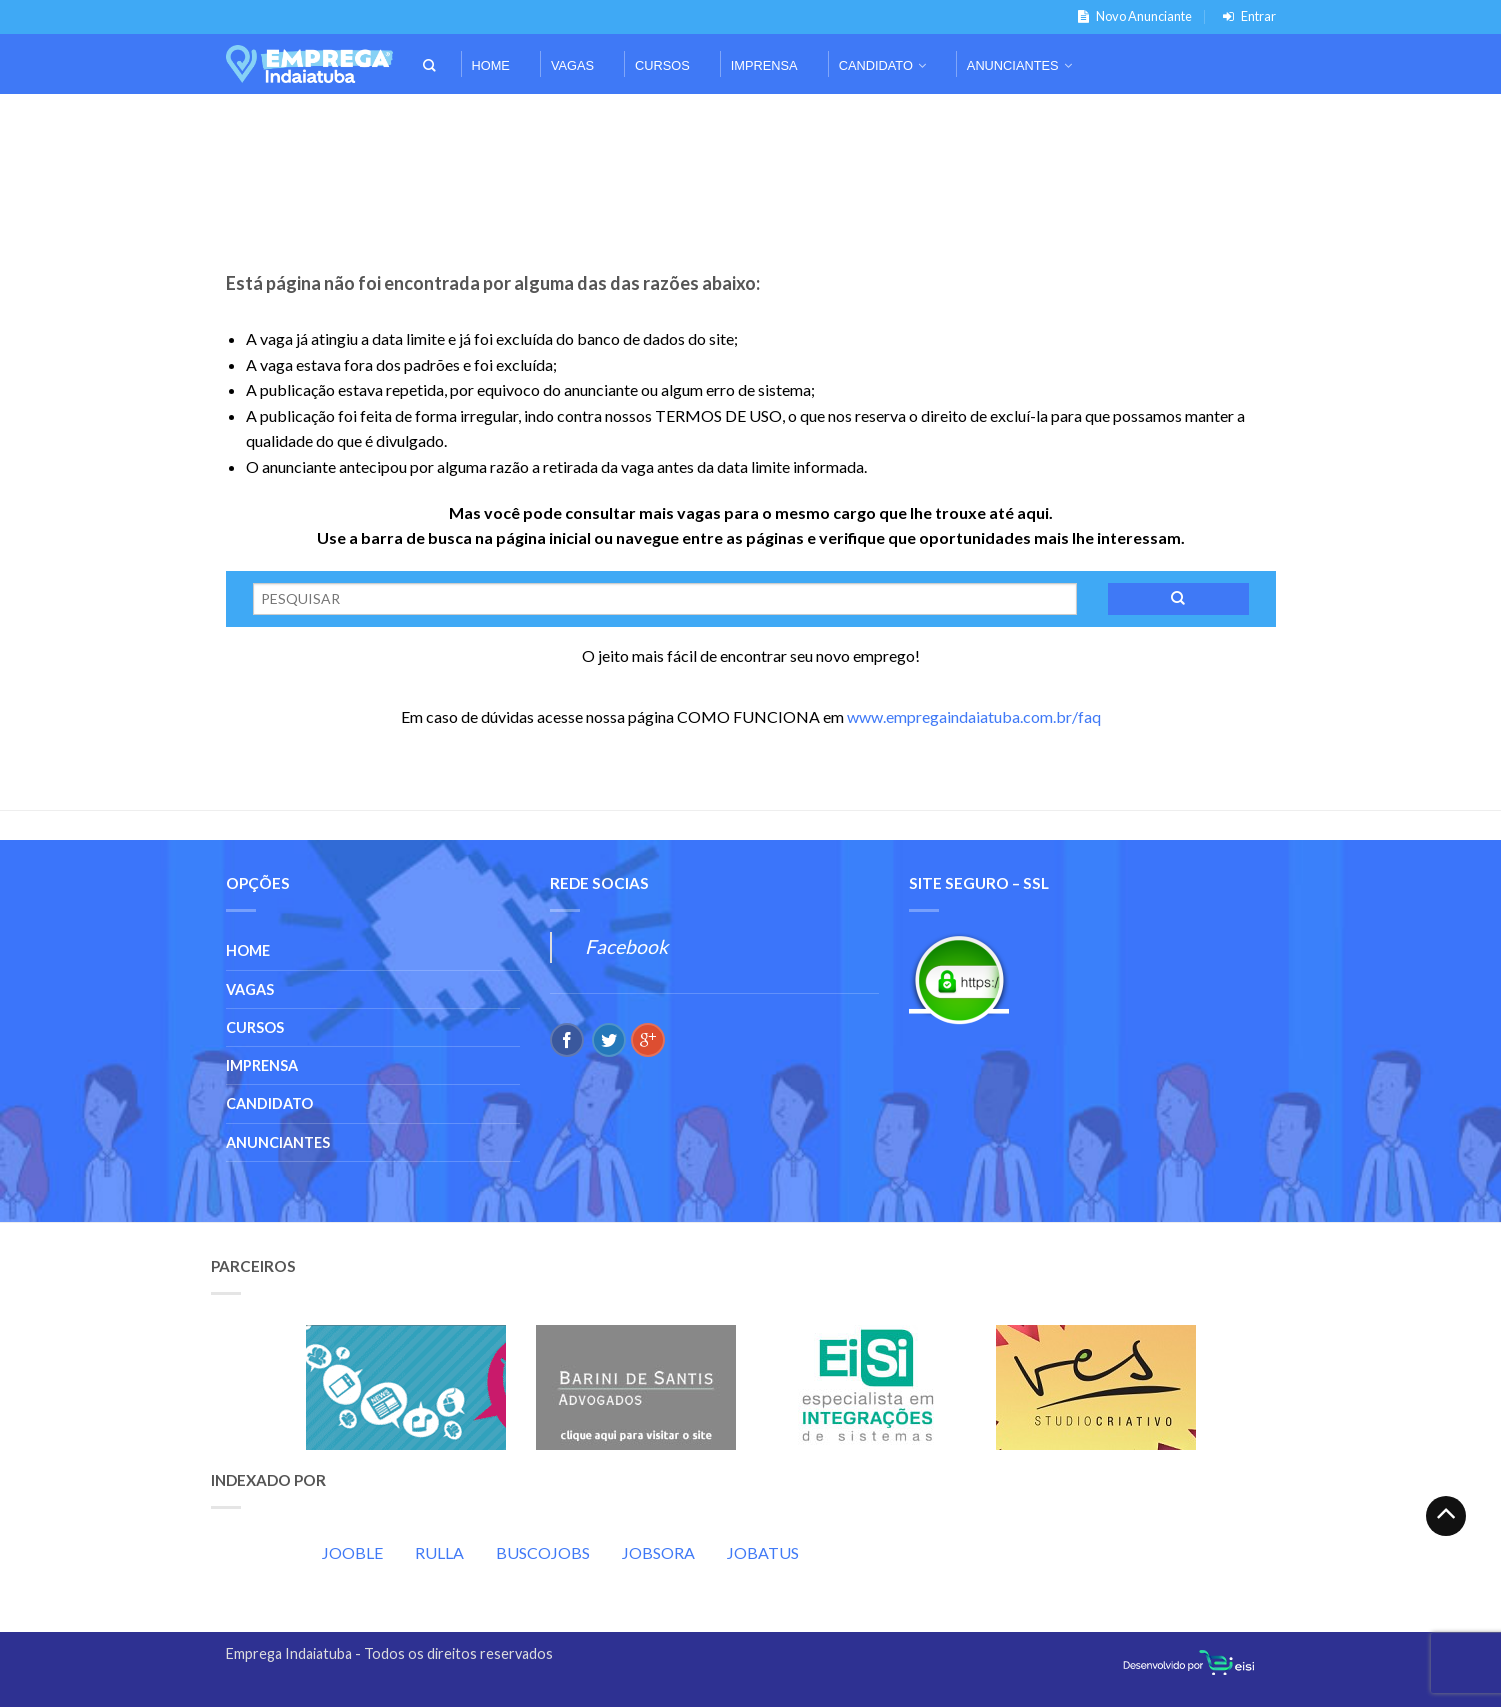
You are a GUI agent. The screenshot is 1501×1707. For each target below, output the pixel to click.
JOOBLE (352, 1552)
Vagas (572, 65)
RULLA (439, 1552)
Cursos (662, 65)
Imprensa (764, 65)
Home (491, 65)
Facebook (626, 946)
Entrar (1245, 16)
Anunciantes (1013, 65)
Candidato (876, 65)
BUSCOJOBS (543, 1552)
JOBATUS (763, 1552)
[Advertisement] (751, 121)
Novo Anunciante (1131, 16)
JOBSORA (658, 1552)
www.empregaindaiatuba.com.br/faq (974, 716)
